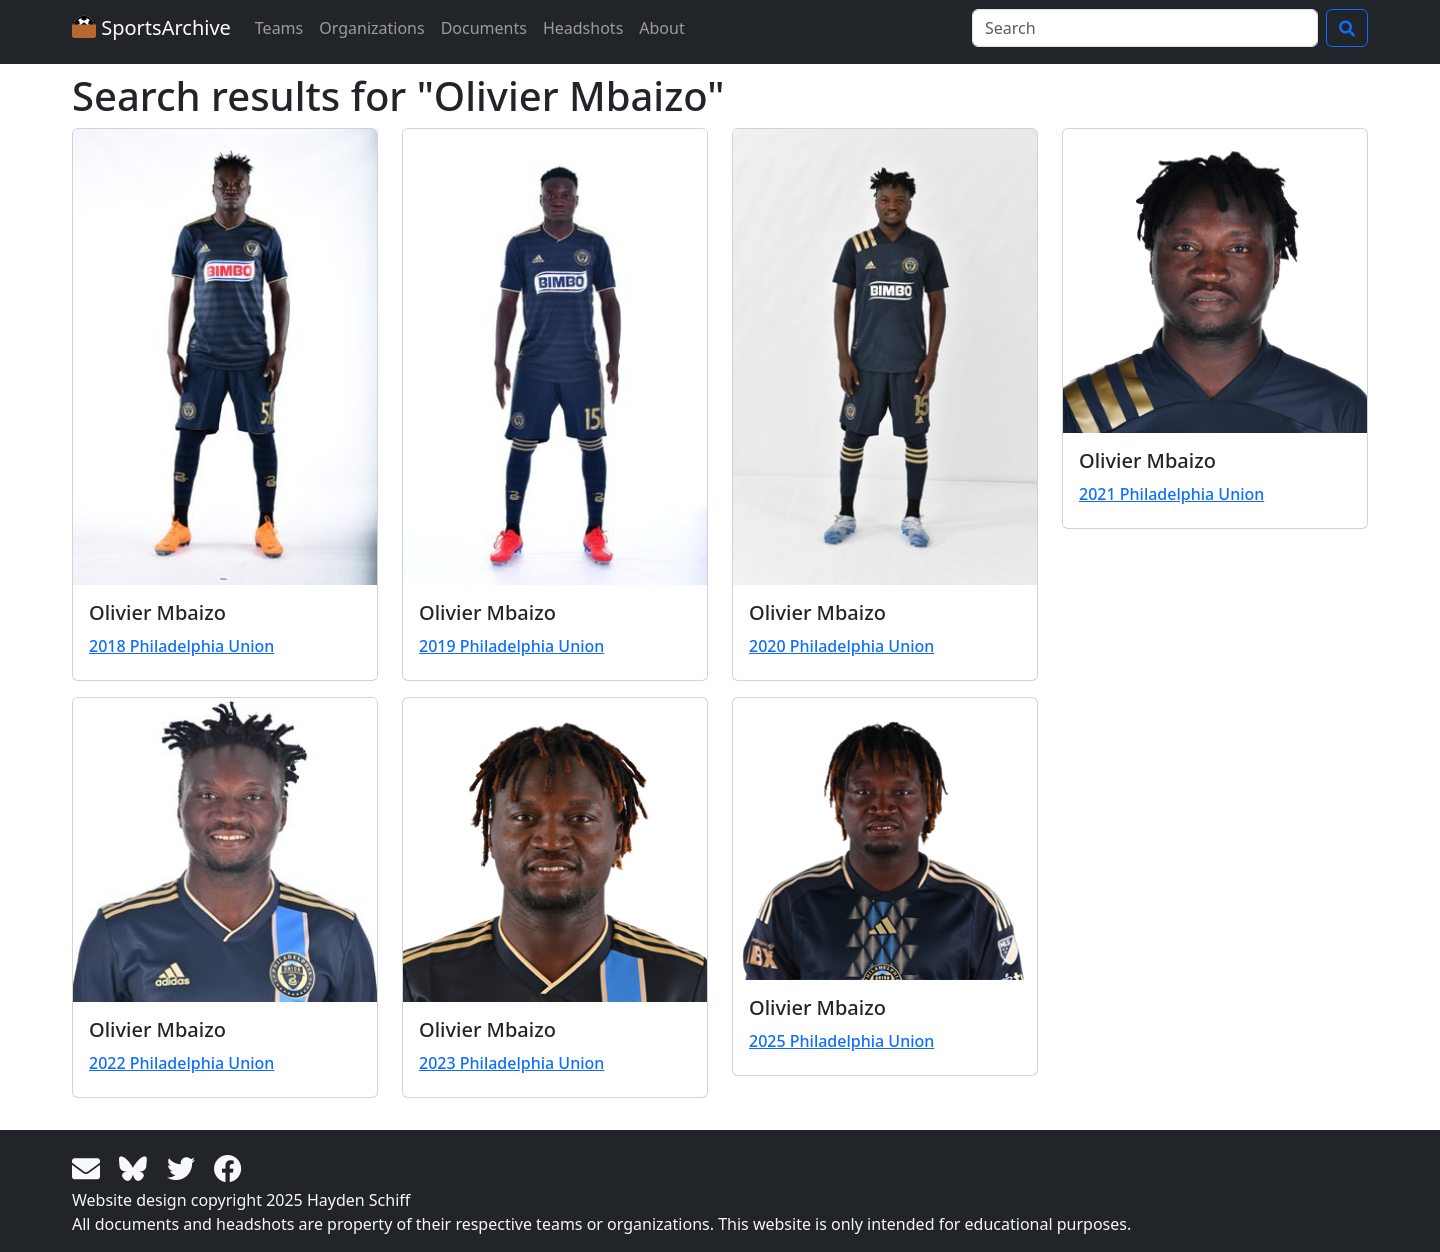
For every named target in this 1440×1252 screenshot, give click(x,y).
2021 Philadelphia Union (1171, 494)
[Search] (1145, 28)
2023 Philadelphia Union (511, 1063)
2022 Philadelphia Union (181, 1063)
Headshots (583, 28)
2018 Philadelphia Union (181, 646)
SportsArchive (151, 27)
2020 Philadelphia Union (841, 646)
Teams (279, 28)
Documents (484, 28)
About (661, 28)
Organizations (371, 28)
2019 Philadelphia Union (511, 646)
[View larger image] (225, 357)
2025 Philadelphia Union (841, 1041)
